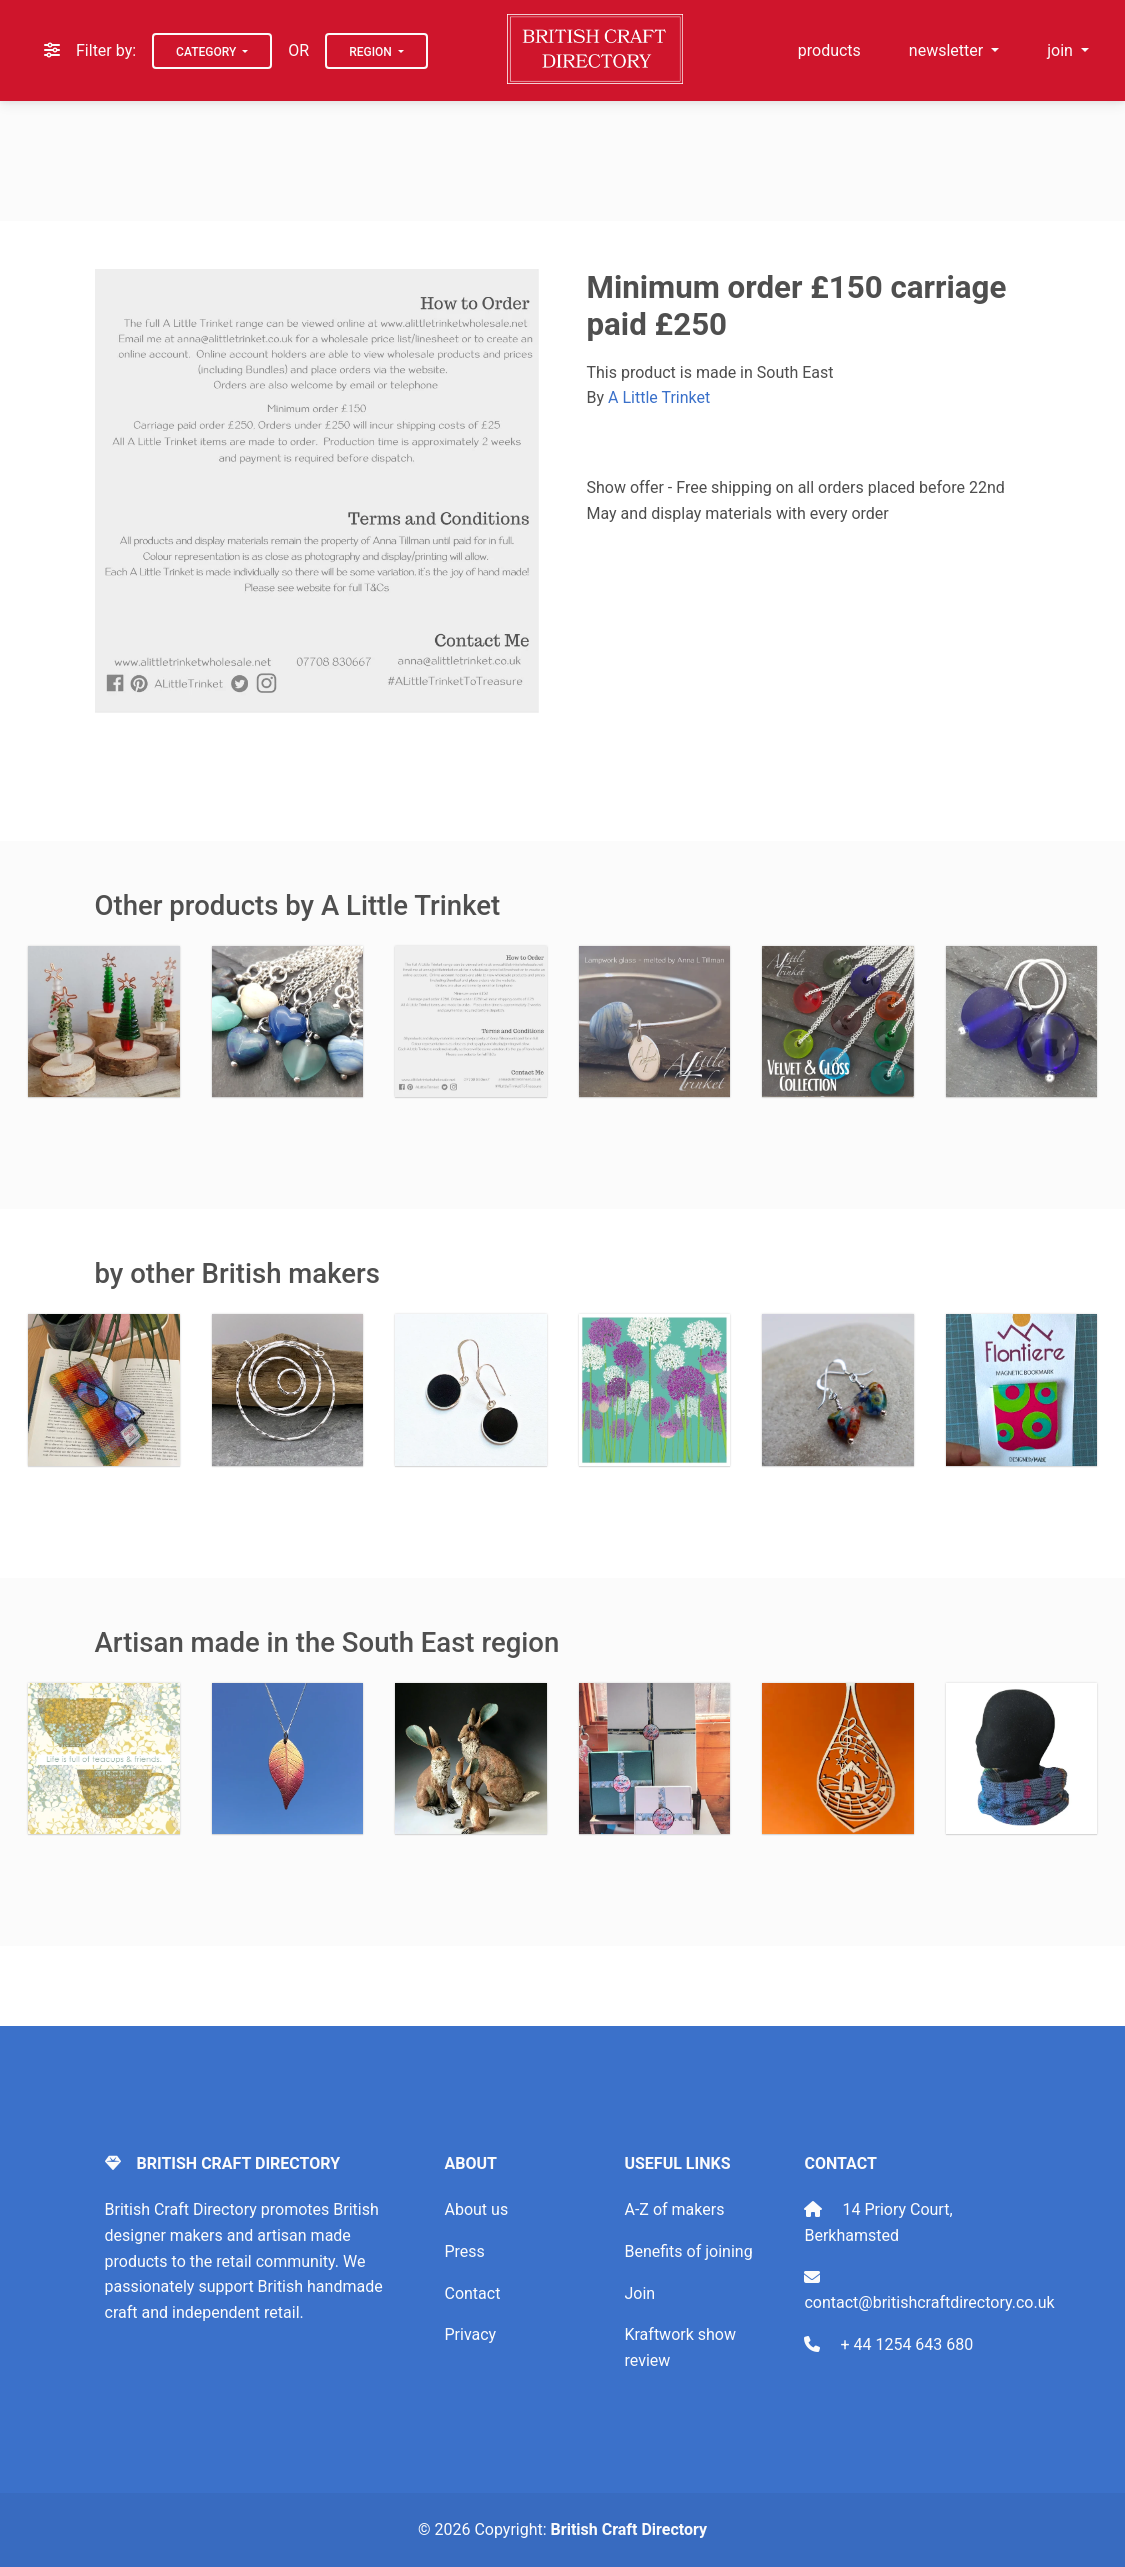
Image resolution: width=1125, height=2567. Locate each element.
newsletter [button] (948, 50)
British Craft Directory (629, 2529)
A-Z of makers (674, 2209)
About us (476, 2209)
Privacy (470, 2334)
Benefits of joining (688, 2251)
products (829, 50)
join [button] (1062, 50)
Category (207, 52)
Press (464, 2251)
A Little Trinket (659, 397)
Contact (472, 2293)
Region (372, 52)
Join (639, 2293)
